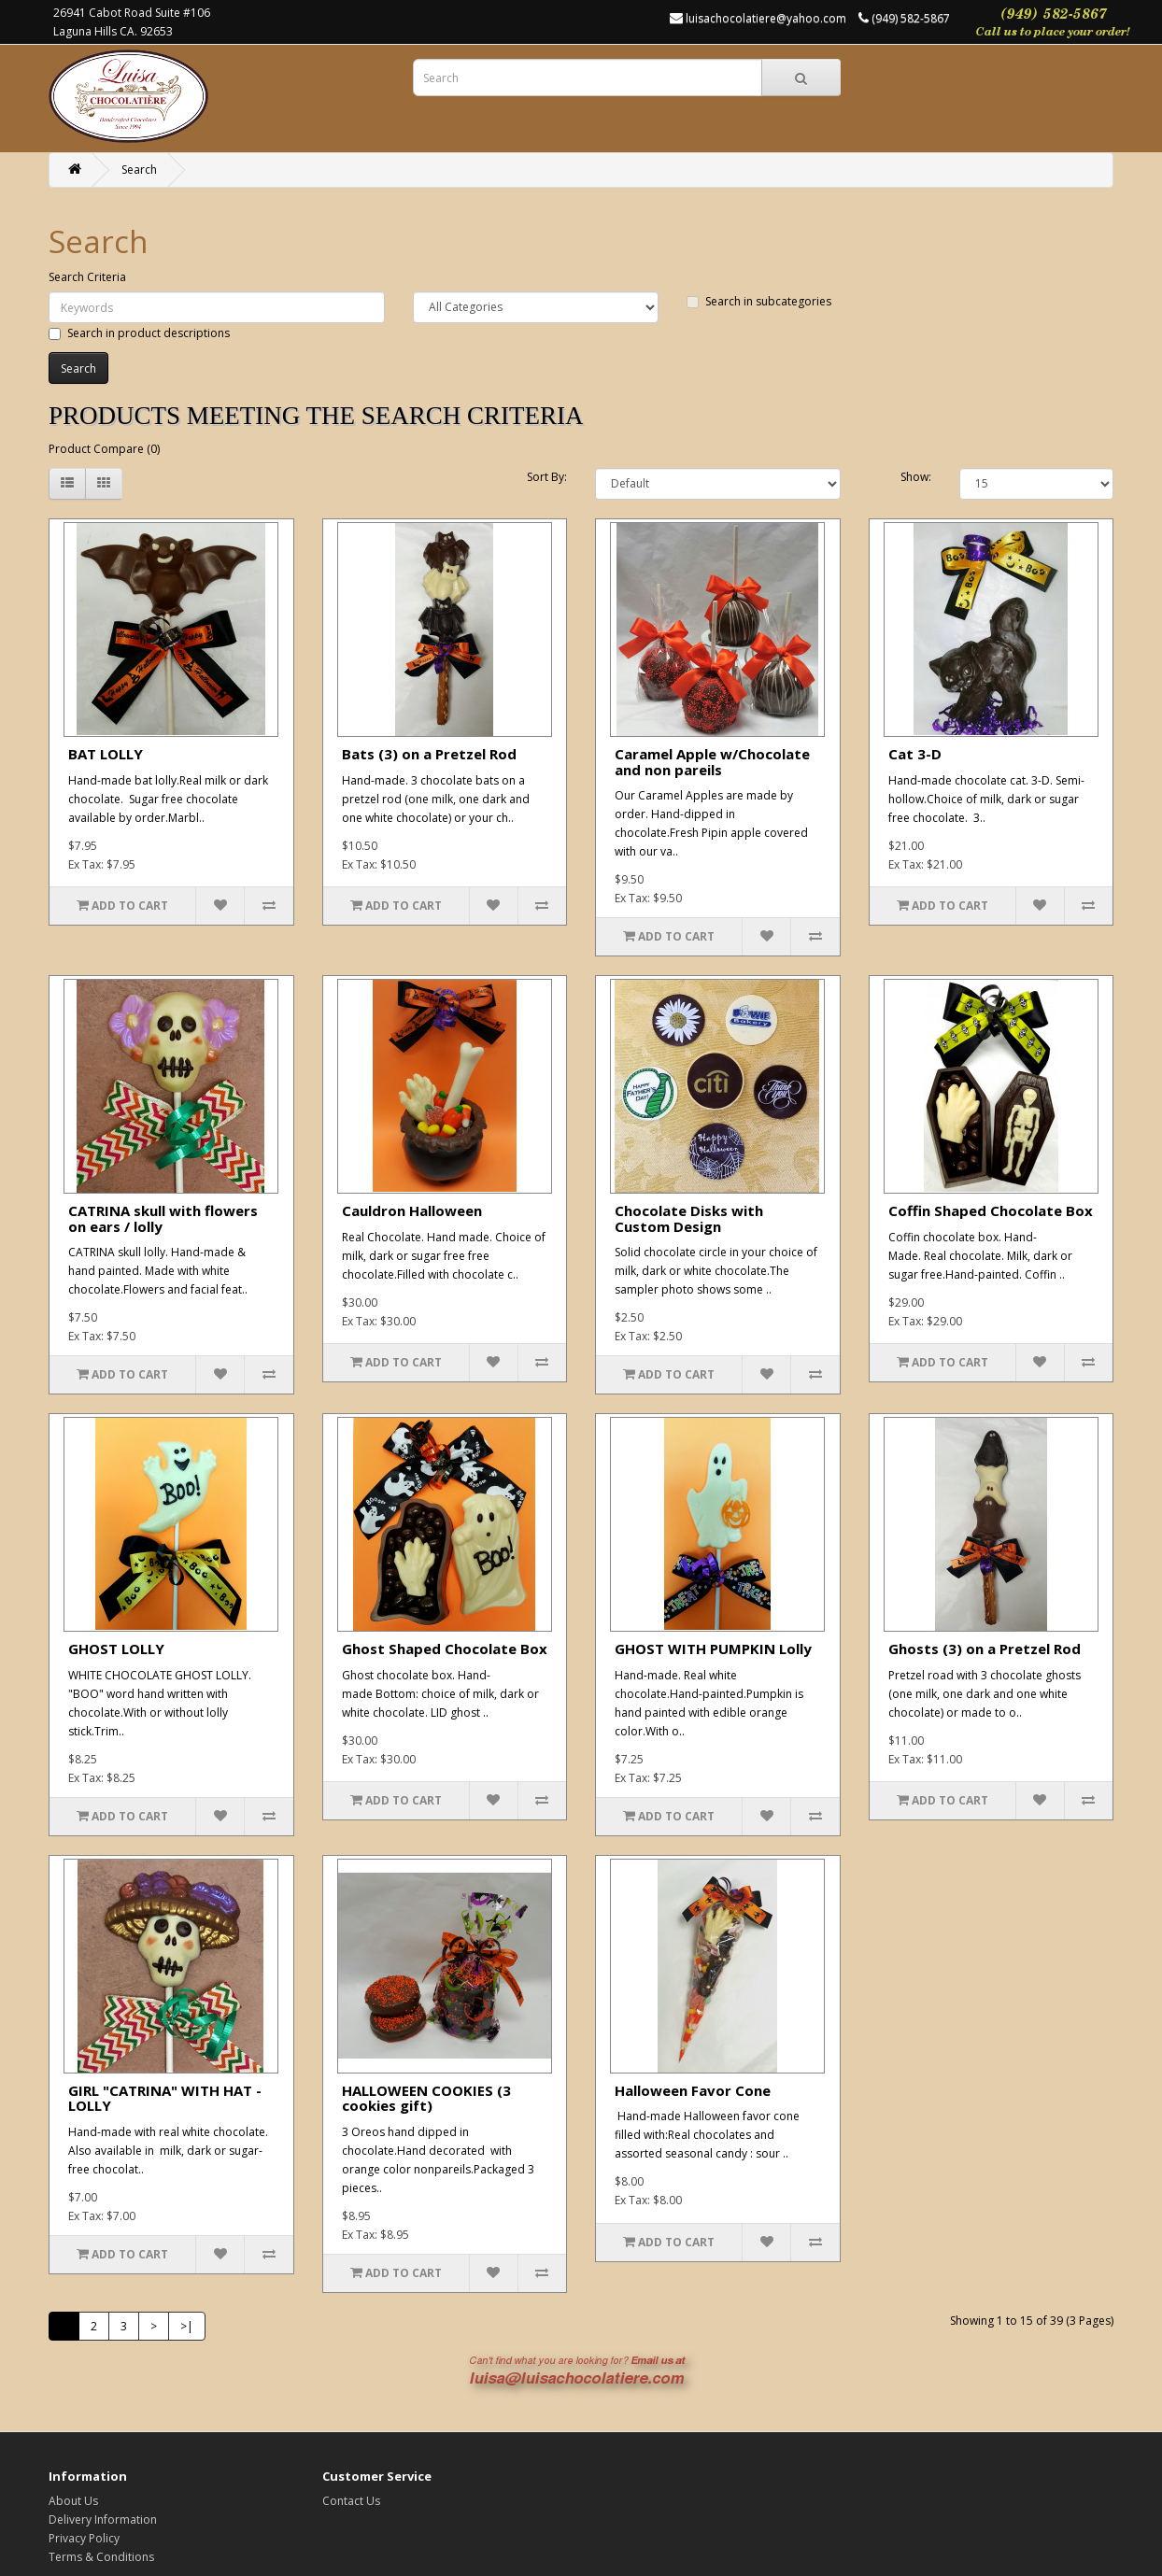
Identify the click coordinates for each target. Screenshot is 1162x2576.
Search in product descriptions (139, 333)
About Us (73, 2501)
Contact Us (351, 2501)
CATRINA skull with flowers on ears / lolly (163, 1218)
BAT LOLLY (105, 753)
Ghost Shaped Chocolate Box (444, 1648)
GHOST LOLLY (116, 1648)
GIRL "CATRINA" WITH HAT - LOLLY (165, 2098)
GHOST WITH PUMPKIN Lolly (713, 1648)
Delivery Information (103, 2519)
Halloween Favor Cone (693, 2090)
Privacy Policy (84, 2538)
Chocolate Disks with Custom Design (689, 1218)
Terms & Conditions (101, 2557)
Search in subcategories (759, 301)
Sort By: (547, 477)
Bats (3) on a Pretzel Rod (429, 753)
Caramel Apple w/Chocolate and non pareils (712, 761)
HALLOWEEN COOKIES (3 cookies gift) (426, 2098)
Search (139, 169)
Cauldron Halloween (412, 1210)
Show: (915, 477)
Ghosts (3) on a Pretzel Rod (984, 1648)
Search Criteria (87, 277)
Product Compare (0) (104, 449)
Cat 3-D (915, 753)
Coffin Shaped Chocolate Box (990, 1210)
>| (186, 2326)
